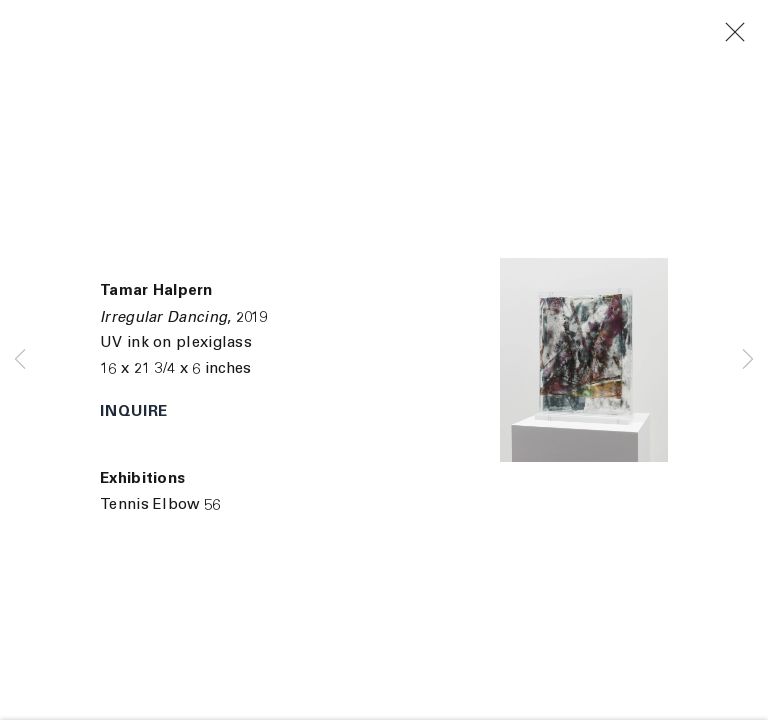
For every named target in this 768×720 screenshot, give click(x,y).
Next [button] (748, 360)
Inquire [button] (134, 412)
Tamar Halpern (156, 291)
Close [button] (748, 33)
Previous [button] (20, 360)
